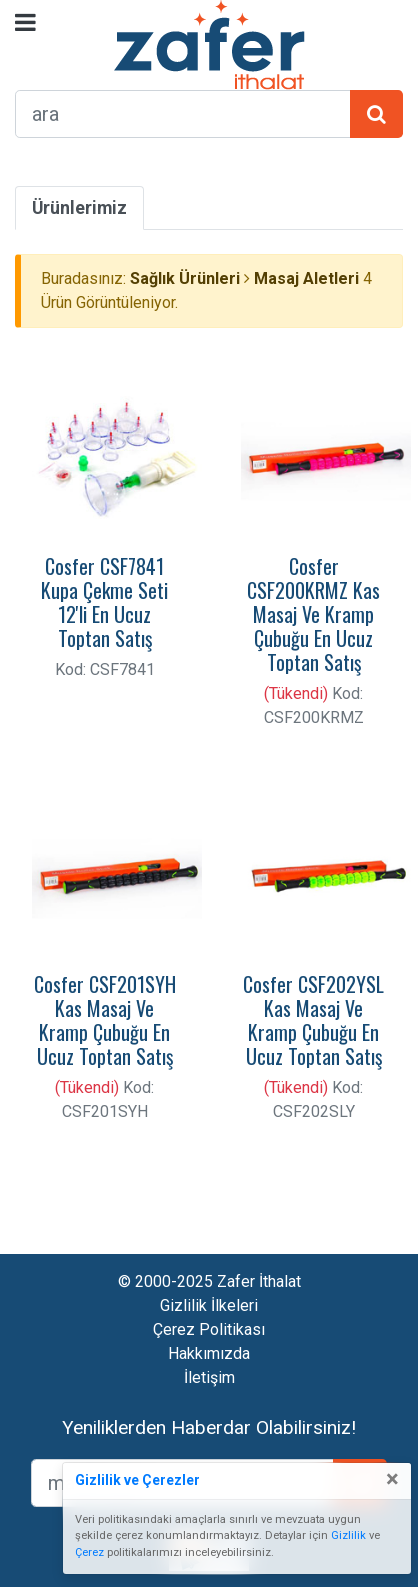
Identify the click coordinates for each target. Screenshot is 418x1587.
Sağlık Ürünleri (185, 278)
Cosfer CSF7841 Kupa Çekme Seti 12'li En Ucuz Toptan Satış (104, 602)
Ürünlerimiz (79, 208)
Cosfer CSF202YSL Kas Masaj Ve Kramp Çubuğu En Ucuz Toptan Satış (313, 1020)
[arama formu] (183, 114)
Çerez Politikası (209, 1329)
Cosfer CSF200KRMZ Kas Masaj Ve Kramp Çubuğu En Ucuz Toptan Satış (313, 614)
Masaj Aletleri (306, 278)
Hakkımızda (209, 1353)
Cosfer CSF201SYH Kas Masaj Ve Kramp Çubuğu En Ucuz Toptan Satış (105, 1020)
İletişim (209, 1377)
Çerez (89, 1552)
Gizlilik (348, 1535)
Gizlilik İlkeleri (209, 1305)
